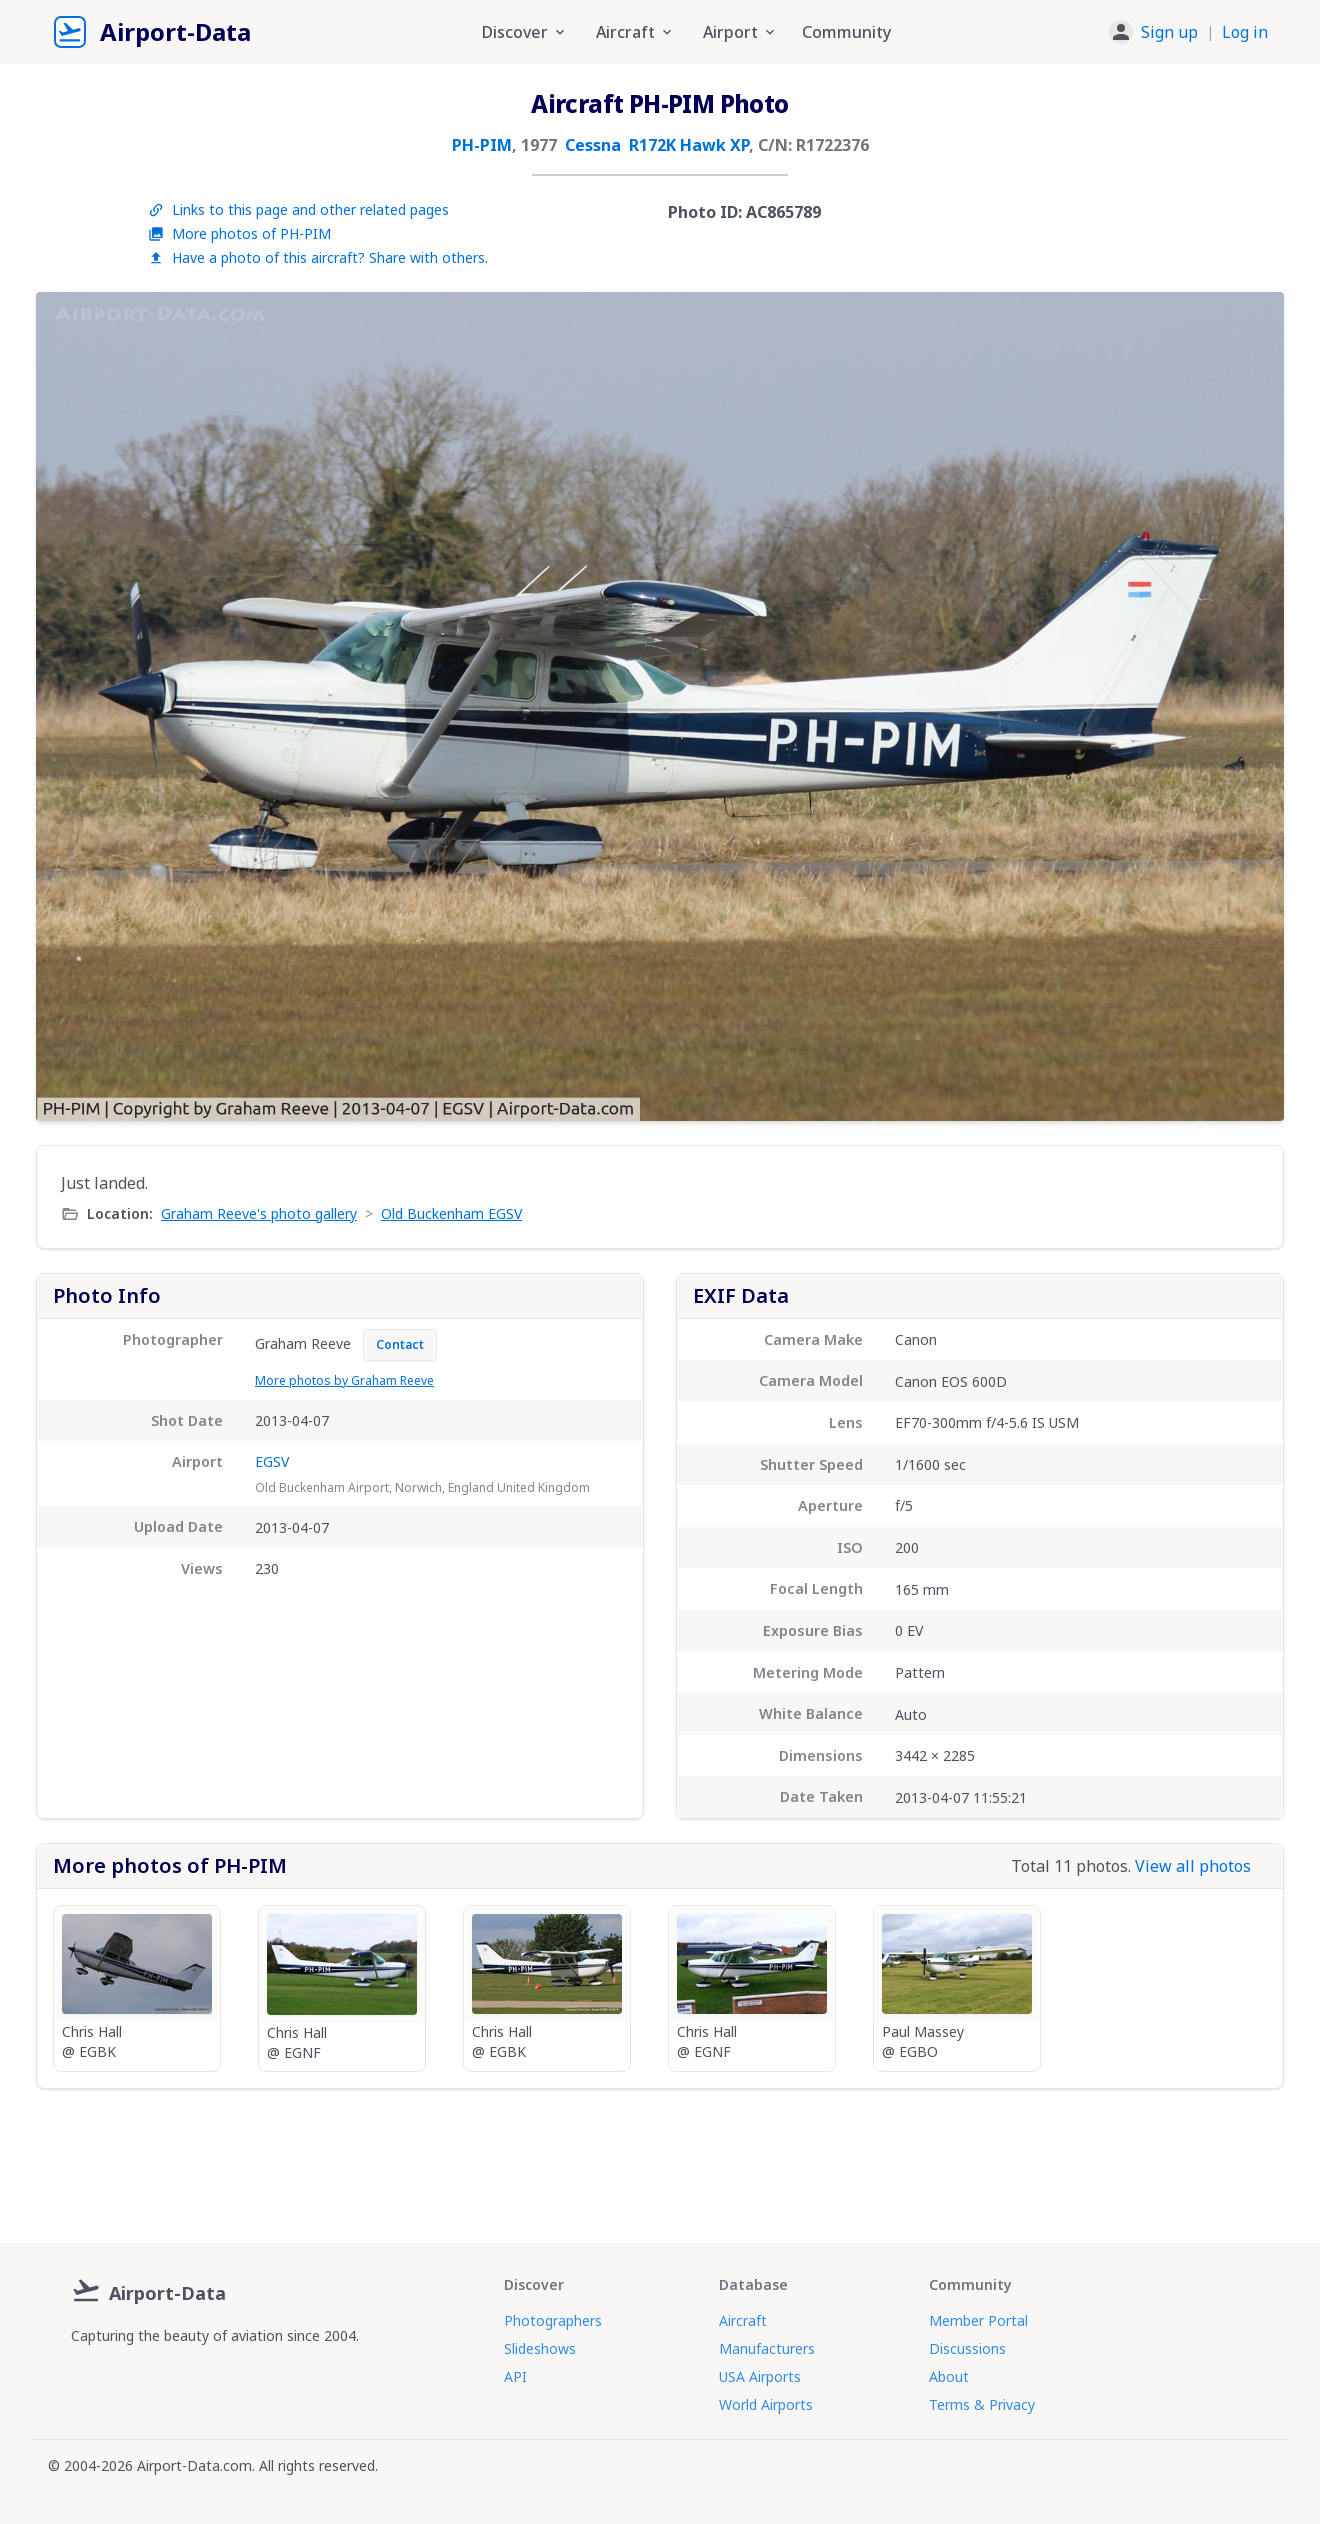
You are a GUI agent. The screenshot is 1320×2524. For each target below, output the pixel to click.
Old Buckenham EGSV (451, 1213)
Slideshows (540, 2348)
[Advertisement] (660, 2158)
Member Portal (978, 2320)
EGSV (272, 1461)
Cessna (593, 145)
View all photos (1193, 1866)
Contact (400, 1344)
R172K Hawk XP (689, 145)
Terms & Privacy (982, 2404)
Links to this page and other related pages (298, 209)
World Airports (766, 2404)
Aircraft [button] (635, 32)
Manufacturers (767, 2348)
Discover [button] (525, 32)
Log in (1245, 32)
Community (846, 32)
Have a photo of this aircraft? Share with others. (318, 257)
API (515, 2376)
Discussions (967, 2348)
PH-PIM (482, 145)
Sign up (1169, 32)
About (949, 2376)
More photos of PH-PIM (239, 233)
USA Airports (760, 2376)
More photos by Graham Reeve (344, 1380)
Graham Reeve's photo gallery (259, 1213)
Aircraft (743, 2320)
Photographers (553, 2320)
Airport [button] (740, 32)
